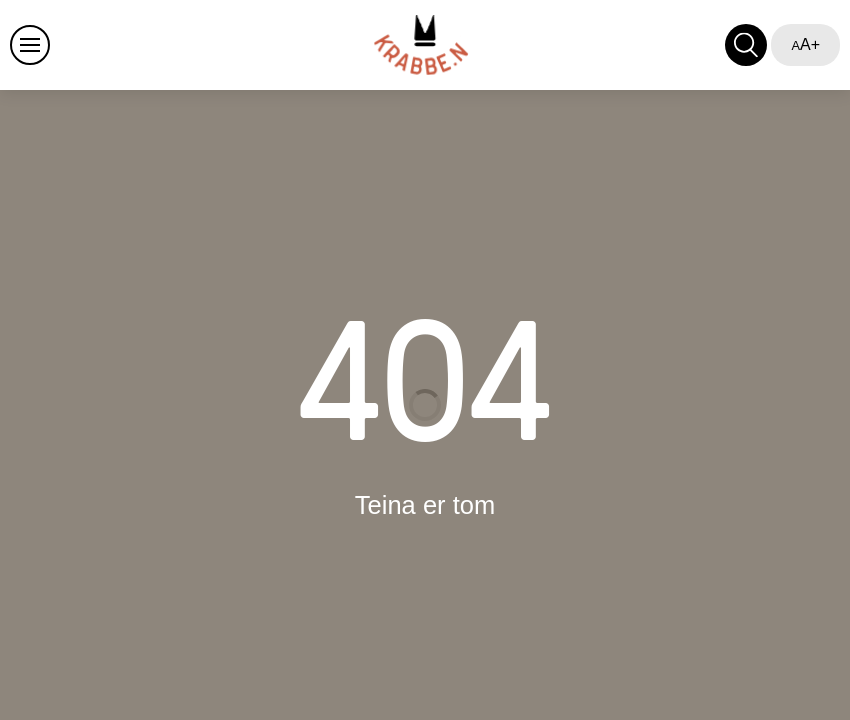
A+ (805, 44)
